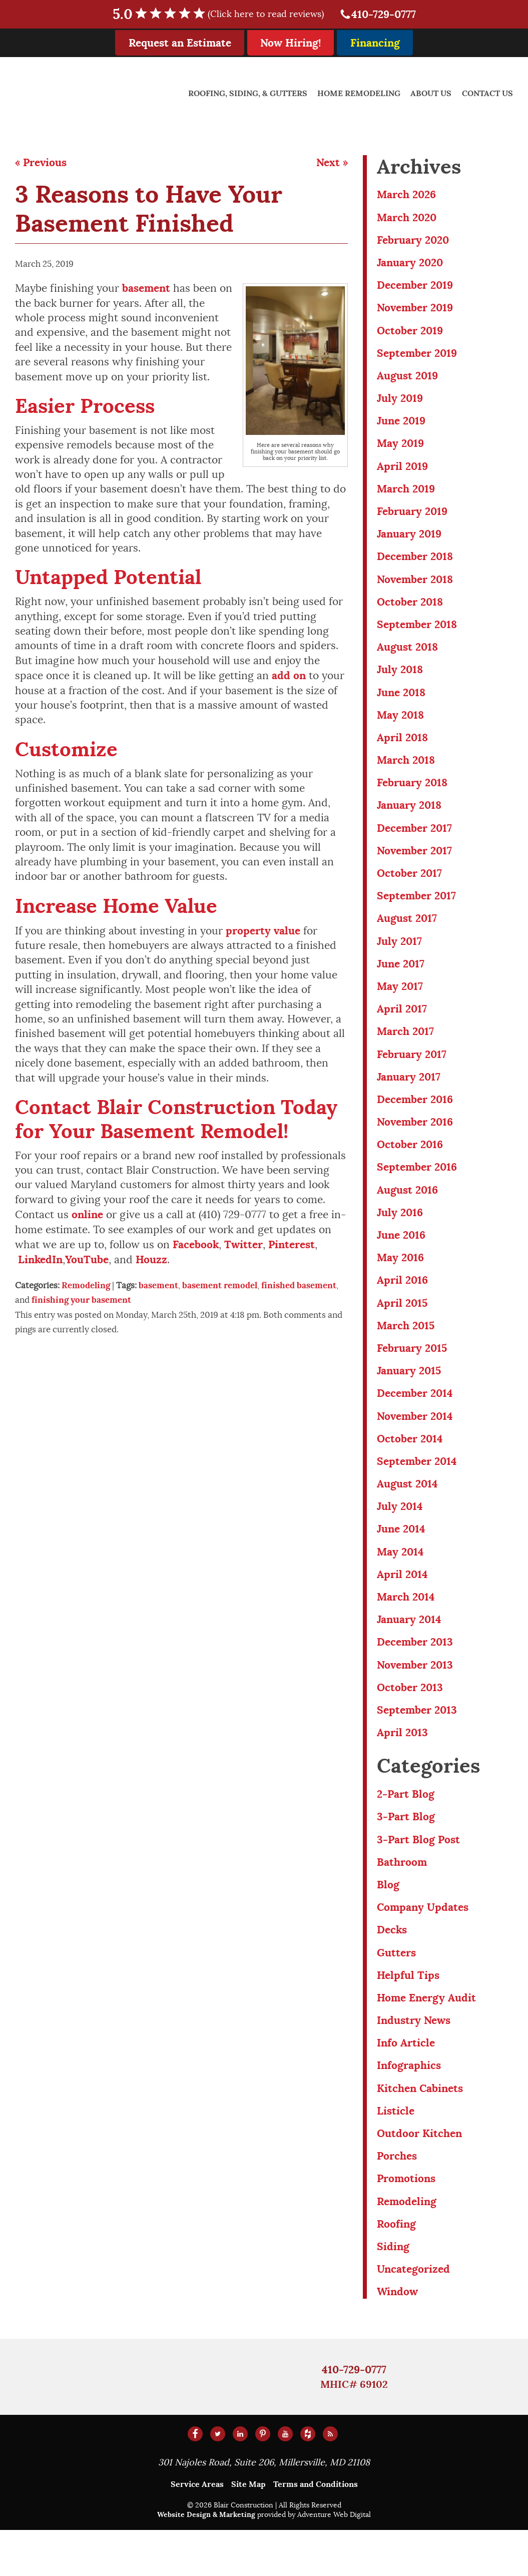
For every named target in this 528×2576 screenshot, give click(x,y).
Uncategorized (413, 2314)
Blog (388, 1921)
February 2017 (411, 1074)
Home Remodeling (359, 93)
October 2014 (410, 1466)
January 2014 (409, 1651)
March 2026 (406, 195)
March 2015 (405, 1351)
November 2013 (415, 1698)
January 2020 (410, 264)
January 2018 (409, 819)
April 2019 (402, 472)
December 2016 (415, 1120)
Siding (393, 2291)
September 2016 (417, 1189)
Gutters (396, 1991)
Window (397, 2338)
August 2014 (407, 1512)
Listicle (395, 2153)
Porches (397, 2199)
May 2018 (400, 727)
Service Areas (197, 2530)
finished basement (298, 1285)
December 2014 (415, 1420)
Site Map (248, 2530)
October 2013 (410, 1721)
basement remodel (219, 1285)
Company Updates (422, 1944)
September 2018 (417, 634)
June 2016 (401, 1258)
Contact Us (487, 93)
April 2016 (402, 1305)
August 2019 (407, 380)
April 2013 (402, 1767)
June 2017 (400, 981)
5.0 (225, 14)
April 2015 (402, 1328)
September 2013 (417, 1744)
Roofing (396, 2268)
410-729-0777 (377, 14)
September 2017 (416, 911)
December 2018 (415, 565)
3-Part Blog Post (418, 1875)
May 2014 (400, 1582)
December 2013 (415, 1675)
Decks (392, 1968)
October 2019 (410, 334)
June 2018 (401, 704)
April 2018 (402, 750)
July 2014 (400, 1536)
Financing (375, 43)
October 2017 (409, 888)
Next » (332, 162)
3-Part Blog (406, 1852)
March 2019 (406, 495)
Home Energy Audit (426, 2037)
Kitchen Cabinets (420, 2130)
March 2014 (406, 1628)
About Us (431, 93)
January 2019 (409, 542)
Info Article (406, 2084)
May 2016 (400, 1281)
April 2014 (402, 1605)
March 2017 (405, 1051)
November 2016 (415, 1143)
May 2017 (400, 1004)
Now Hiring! (290, 43)
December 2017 (414, 842)
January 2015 (409, 1397)
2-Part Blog (405, 1829)
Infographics (409, 2107)
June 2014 (401, 1559)
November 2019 (415, 311)
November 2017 (414, 865)
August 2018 (407, 657)
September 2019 (417, 357)
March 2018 (406, 773)
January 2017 (408, 1097)
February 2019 (412, 519)
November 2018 (415, 588)
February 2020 (413, 241)
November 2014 (415, 1443)
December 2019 (415, 287)
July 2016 (400, 1235)
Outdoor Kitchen (419, 2176)
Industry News (413, 2060)
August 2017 (407, 935)
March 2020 (406, 218)
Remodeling (86, 1285)
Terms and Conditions (315, 2530)
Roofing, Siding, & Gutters (248, 93)
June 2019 (401, 426)
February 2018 (412, 796)
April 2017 (402, 1027)
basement (158, 1285)
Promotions (406, 2222)
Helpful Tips (408, 2014)
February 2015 (412, 1374)
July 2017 (399, 958)
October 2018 (410, 611)
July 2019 (400, 403)
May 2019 (400, 449)
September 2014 (417, 1489)
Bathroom (402, 1898)
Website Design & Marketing (206, 2560)
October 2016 (410, 1166)
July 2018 (400, 681)
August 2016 (407, 1212)
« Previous (41, 162)
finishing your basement (81, 1299)
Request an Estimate (180, 43)
